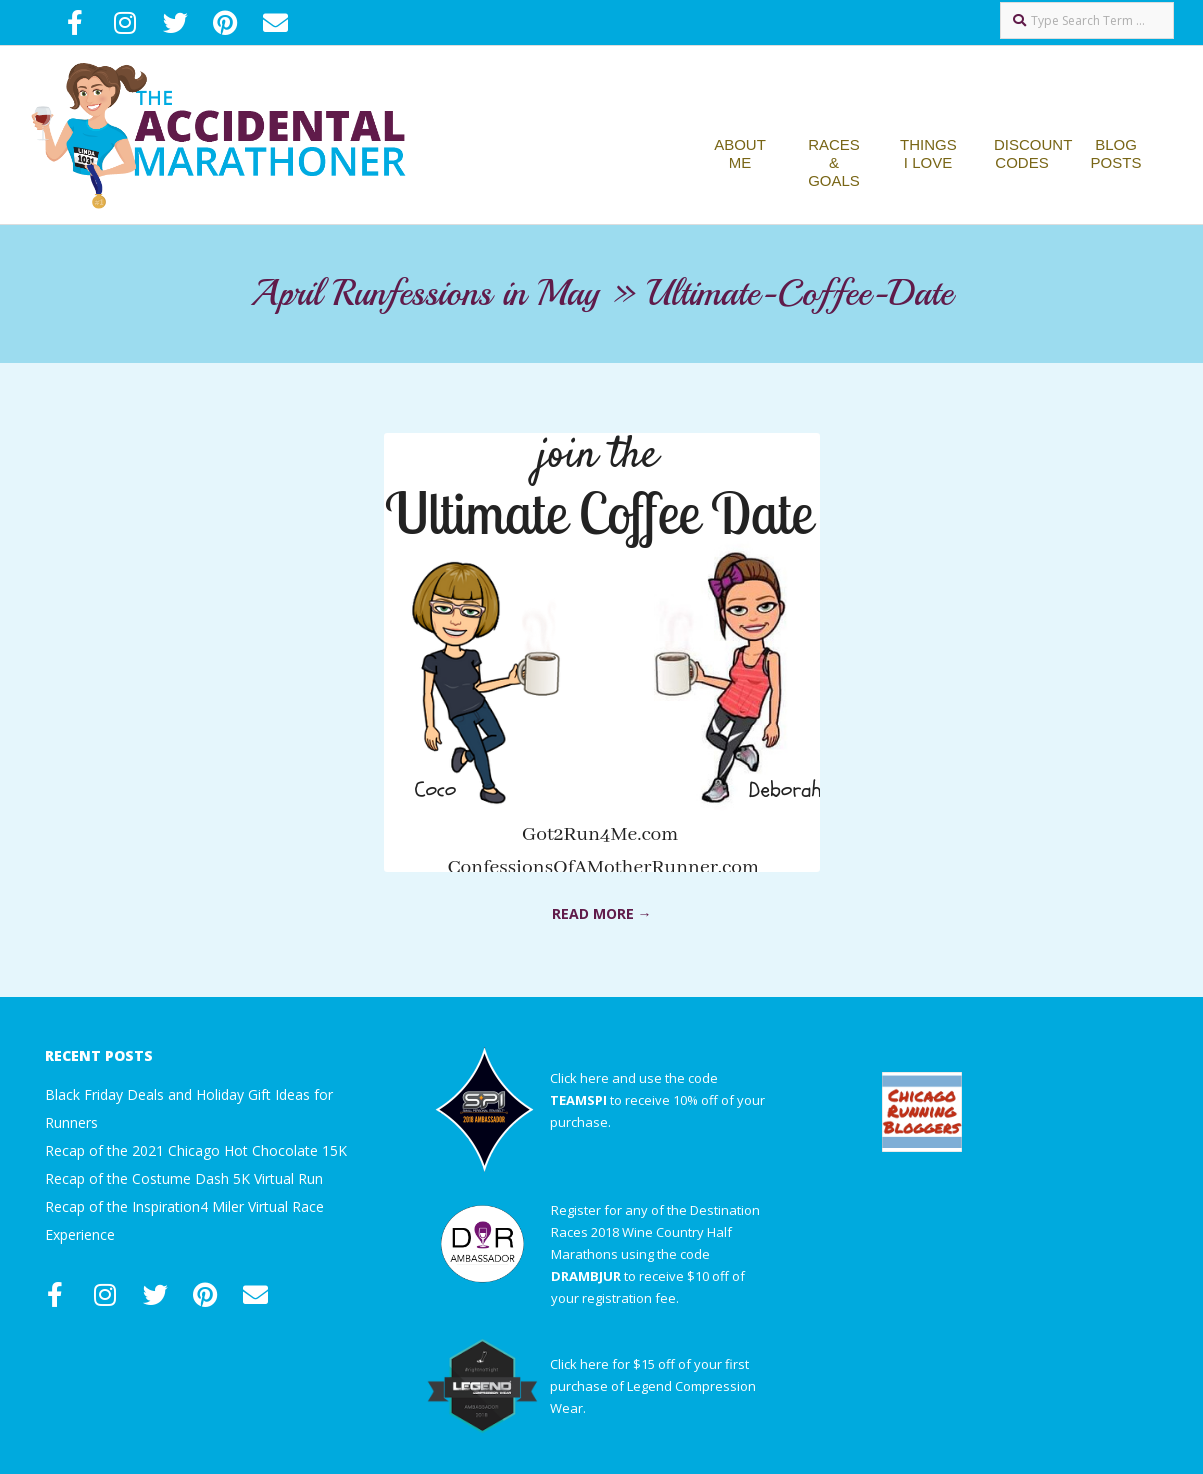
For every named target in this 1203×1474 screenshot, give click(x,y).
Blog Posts (1116, 153)
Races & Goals (834, 162)
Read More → (602, 913)
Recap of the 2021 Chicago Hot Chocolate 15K (196, 1150)
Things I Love (928, 153)
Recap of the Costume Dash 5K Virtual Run (184, 1178)
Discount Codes (1033, 153)
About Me (740, 153)
